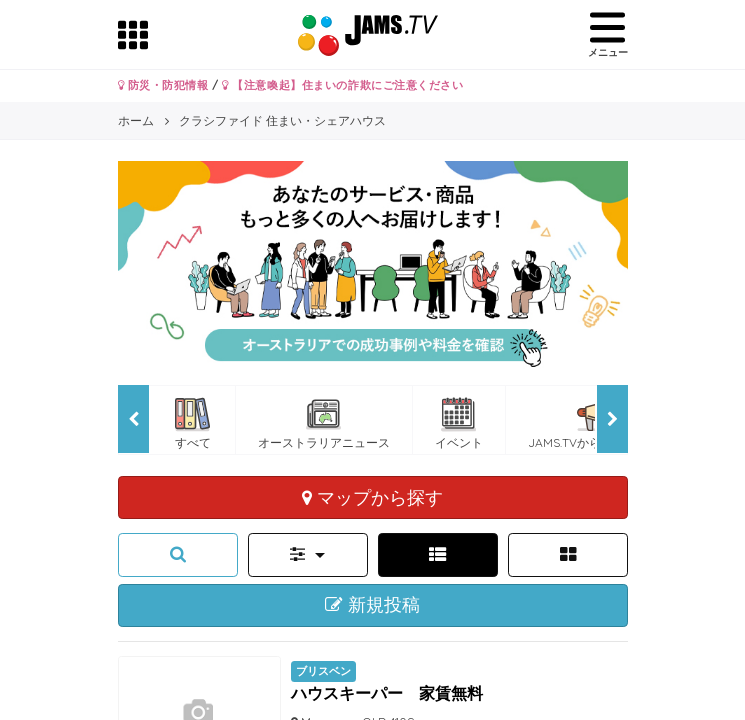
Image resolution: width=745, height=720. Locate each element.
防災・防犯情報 (163, 85)
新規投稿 (372, 605)
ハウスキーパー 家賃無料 (387, 693)
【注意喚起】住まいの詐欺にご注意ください (342, 85)
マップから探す (372, 497)
